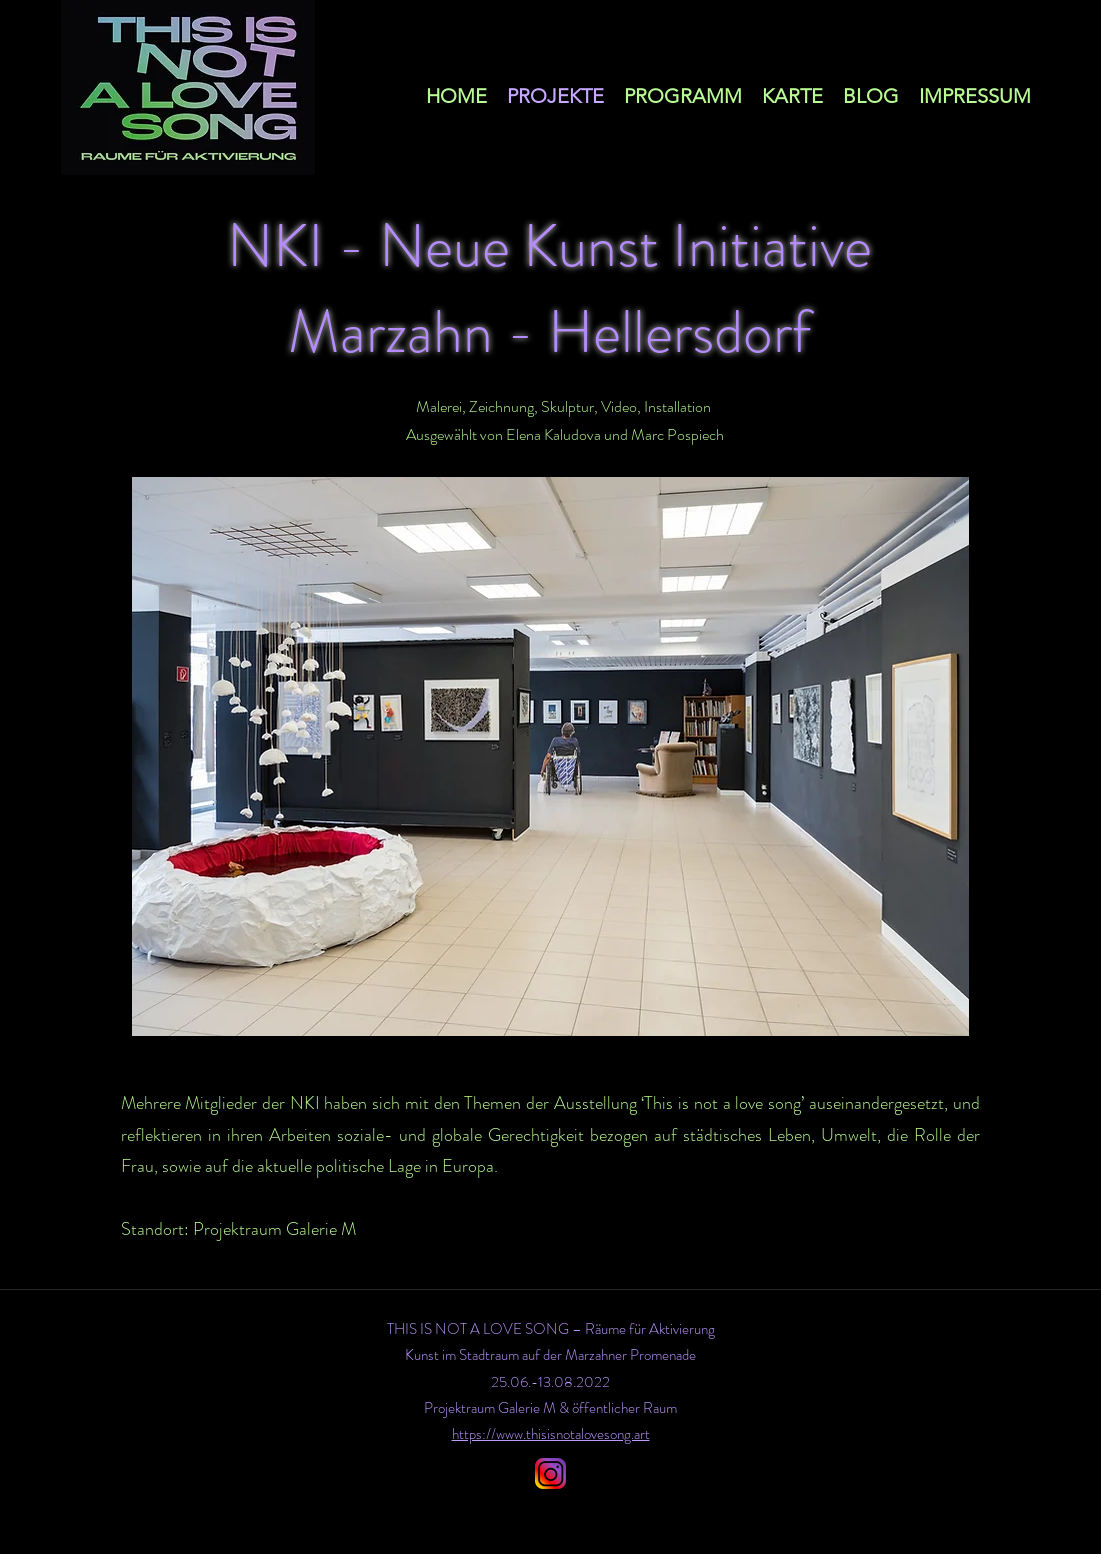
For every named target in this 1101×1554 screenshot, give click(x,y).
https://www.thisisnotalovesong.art (551, 1434)
